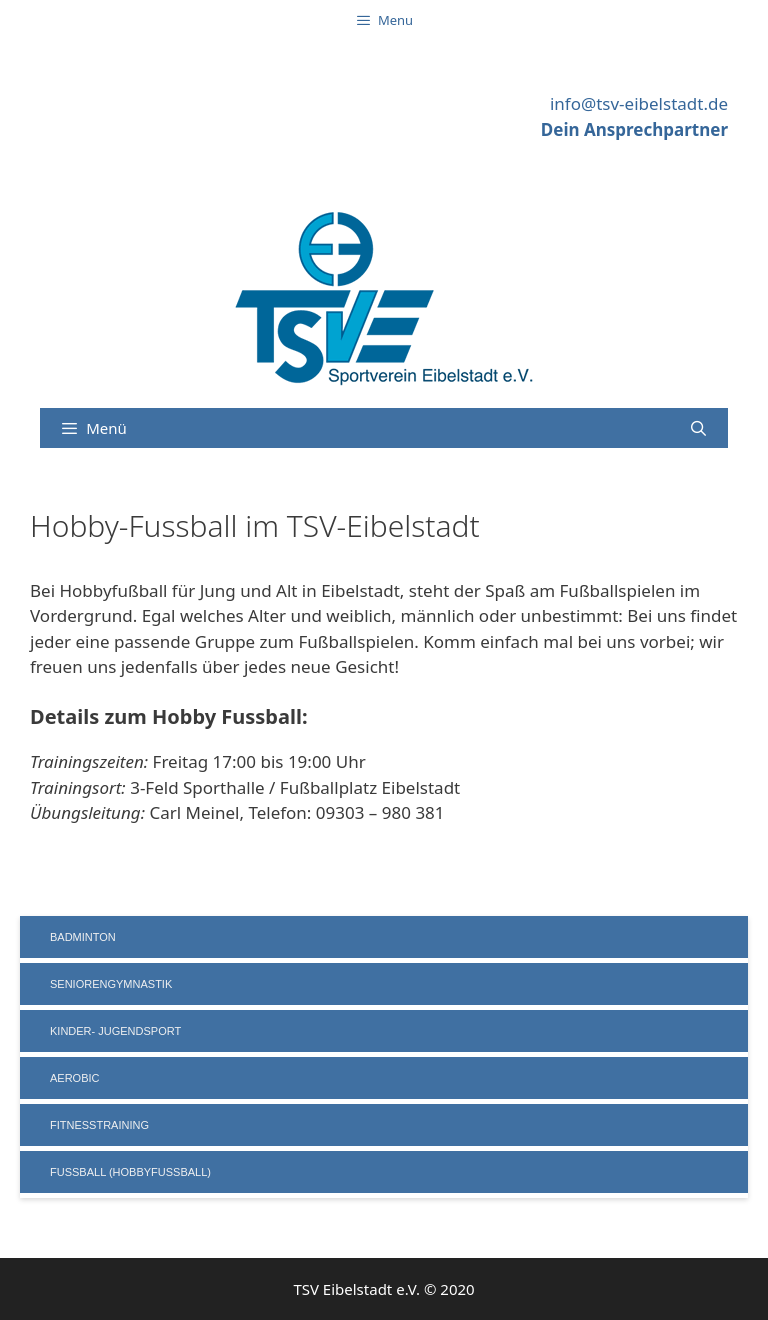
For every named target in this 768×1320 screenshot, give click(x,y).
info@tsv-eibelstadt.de (639, 103)
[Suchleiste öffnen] (698, 428)
